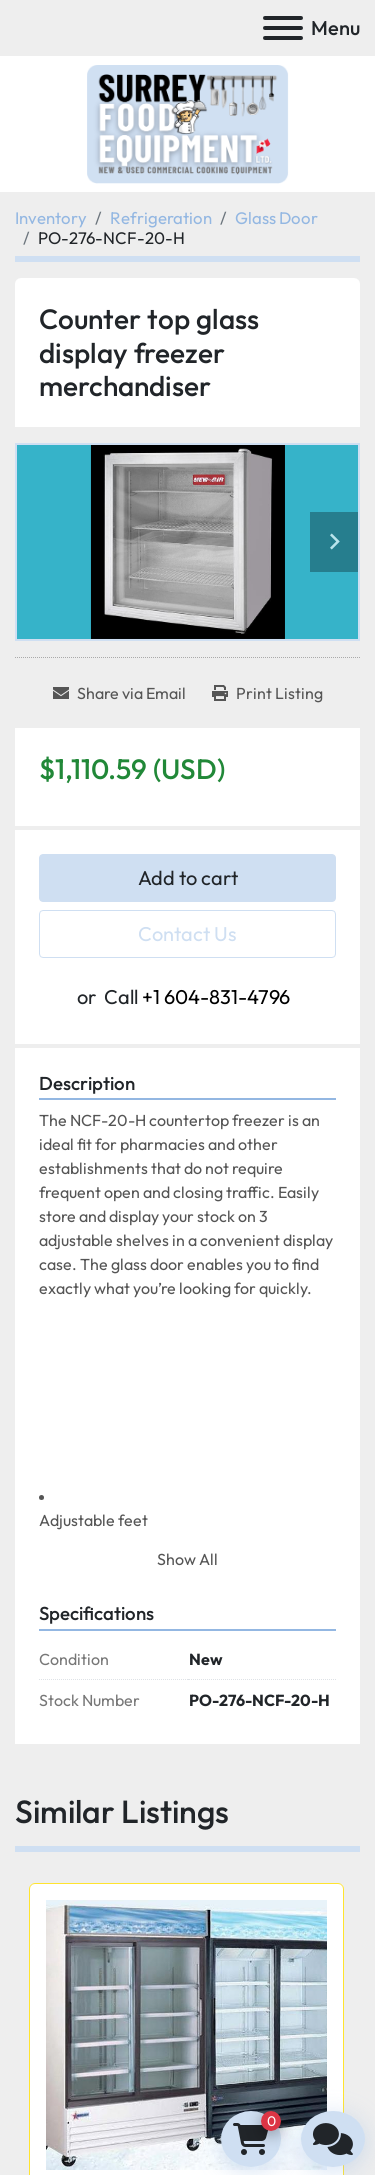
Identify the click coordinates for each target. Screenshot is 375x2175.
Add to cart (188, 877)
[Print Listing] (267, 693)
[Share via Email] (119, 693)
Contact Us (187, 933)
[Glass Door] (276, 217)
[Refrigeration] (161, 217)
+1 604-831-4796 (216, 996)
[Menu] (283, 28)
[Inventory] (51, 217)
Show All (187, 1559)
